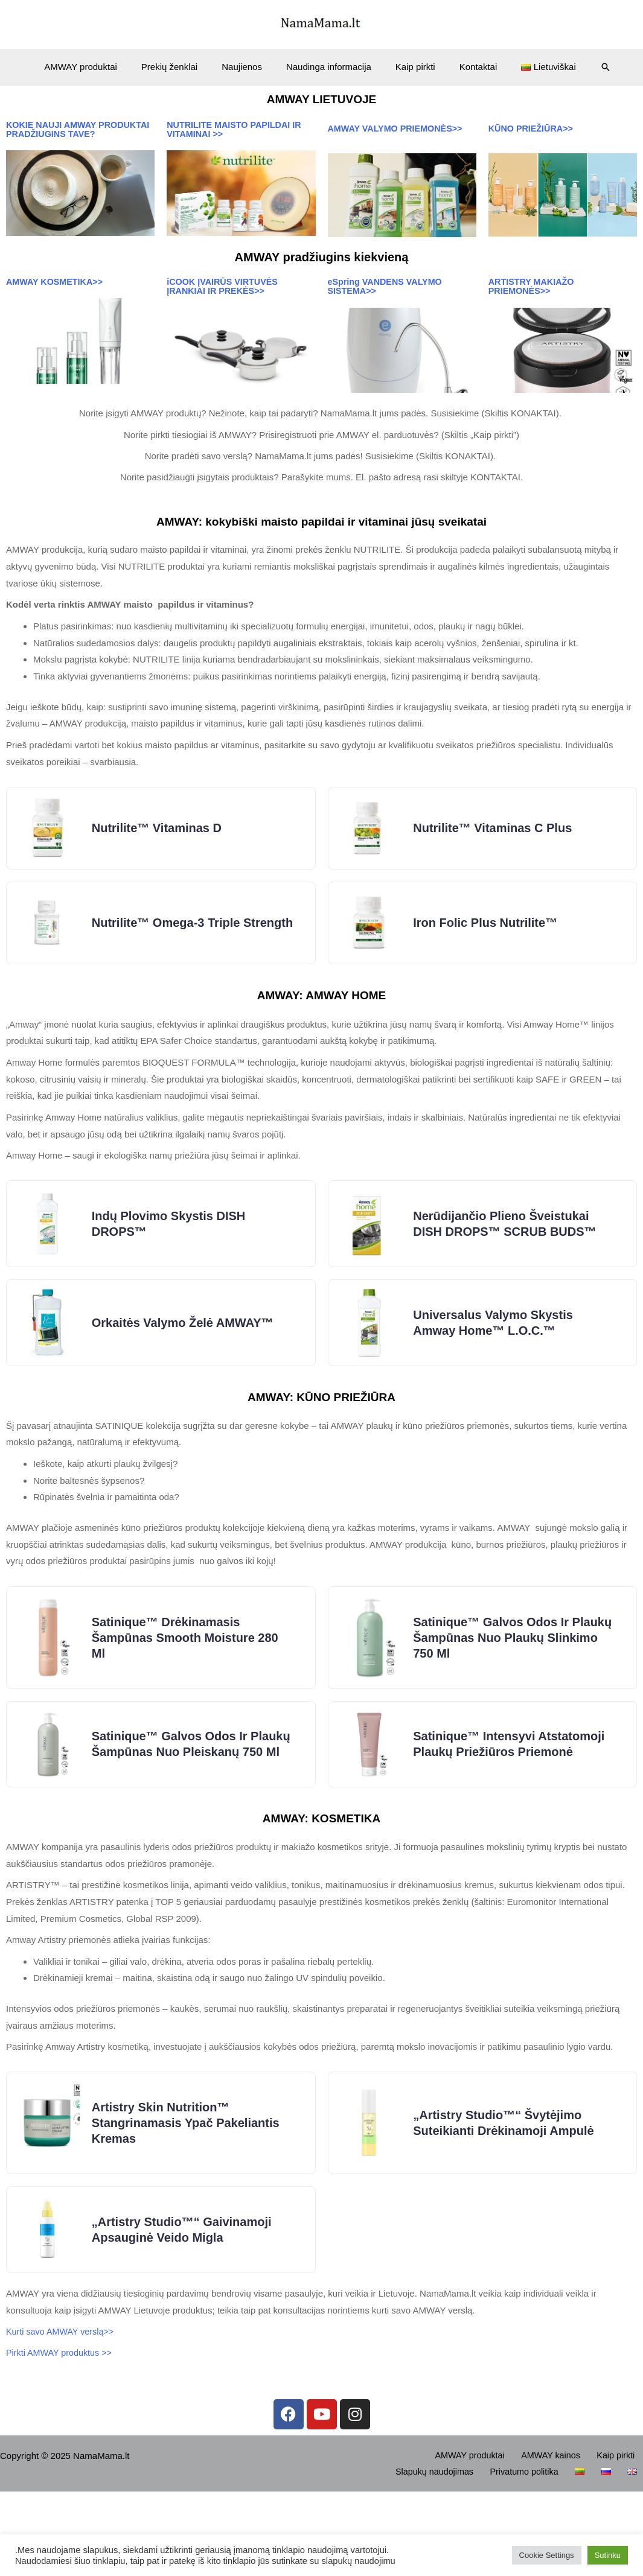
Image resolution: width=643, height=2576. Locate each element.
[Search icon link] (584, 67)
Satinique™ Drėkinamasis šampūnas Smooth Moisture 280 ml (188, 1680)
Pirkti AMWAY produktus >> (61, 2435)
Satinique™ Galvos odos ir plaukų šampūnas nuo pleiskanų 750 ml (190, 1801)
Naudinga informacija (328, 67)
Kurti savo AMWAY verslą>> (63, 2414)
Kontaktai (466, 67)
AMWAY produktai (98, 67)
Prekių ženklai (181, 67)
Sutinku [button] (608, 2555)
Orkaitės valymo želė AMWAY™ (186, 1358)
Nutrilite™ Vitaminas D (160, 838)
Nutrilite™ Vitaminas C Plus (496, 838)
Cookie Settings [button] (546, 2555)
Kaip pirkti (409, 67)
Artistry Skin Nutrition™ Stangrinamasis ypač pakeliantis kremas (189, 2195)
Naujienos (248, 67)
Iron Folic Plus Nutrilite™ (489, 942)
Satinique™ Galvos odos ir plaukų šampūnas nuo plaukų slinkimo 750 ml (503, 1680)
